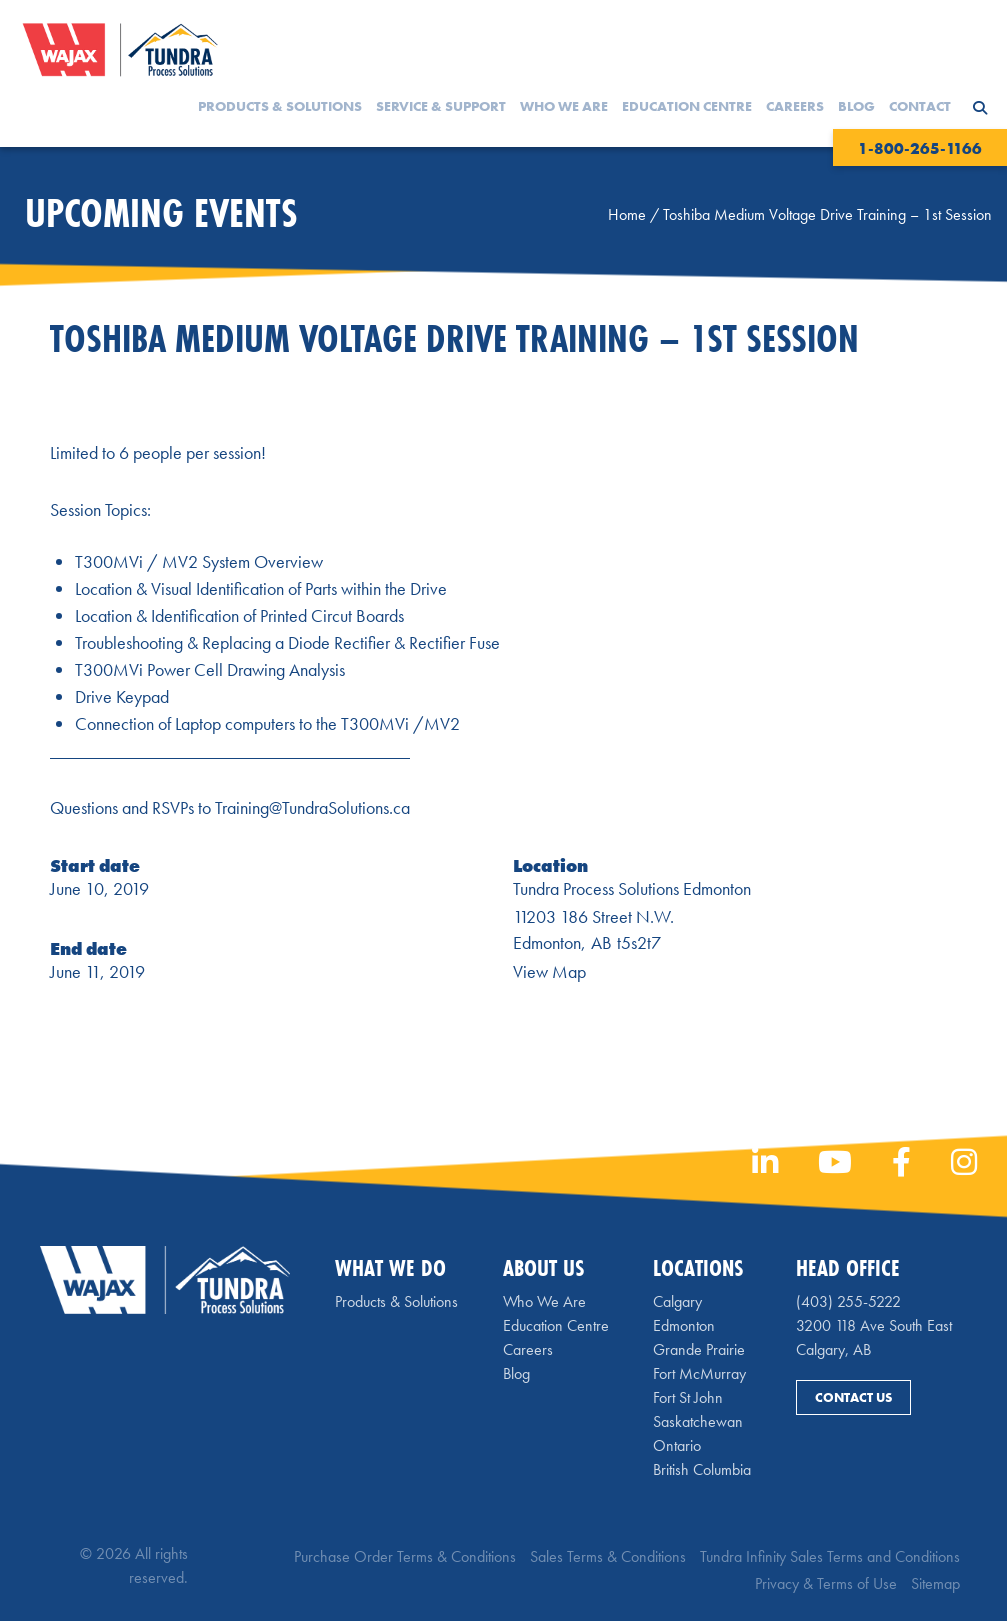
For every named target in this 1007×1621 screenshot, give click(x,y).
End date (88, 948)
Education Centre (687, 106)
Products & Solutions (280, 106)
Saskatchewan (698, 1421)
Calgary (677, 1301)
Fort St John (688, 1397)
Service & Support (441, 106)
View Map (549, 971)
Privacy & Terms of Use (826, 1583)
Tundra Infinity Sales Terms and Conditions (830, 1556)
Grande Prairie (699, 1349)
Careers (795, 106)
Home (627, 214)
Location (550, 865)
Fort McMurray (699, 1373)
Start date (95, 865)
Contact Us (853, 1397)
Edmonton (684, 1325)
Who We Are (564, 106)
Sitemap (935, 1583)
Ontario (677, 1445)
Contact (920, 106)
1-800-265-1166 (920, 148)
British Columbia (702, 1469)
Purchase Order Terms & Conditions (405, 1556)
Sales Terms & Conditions (608, 1556)
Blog (856, 106)
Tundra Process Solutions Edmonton (632, 888)
